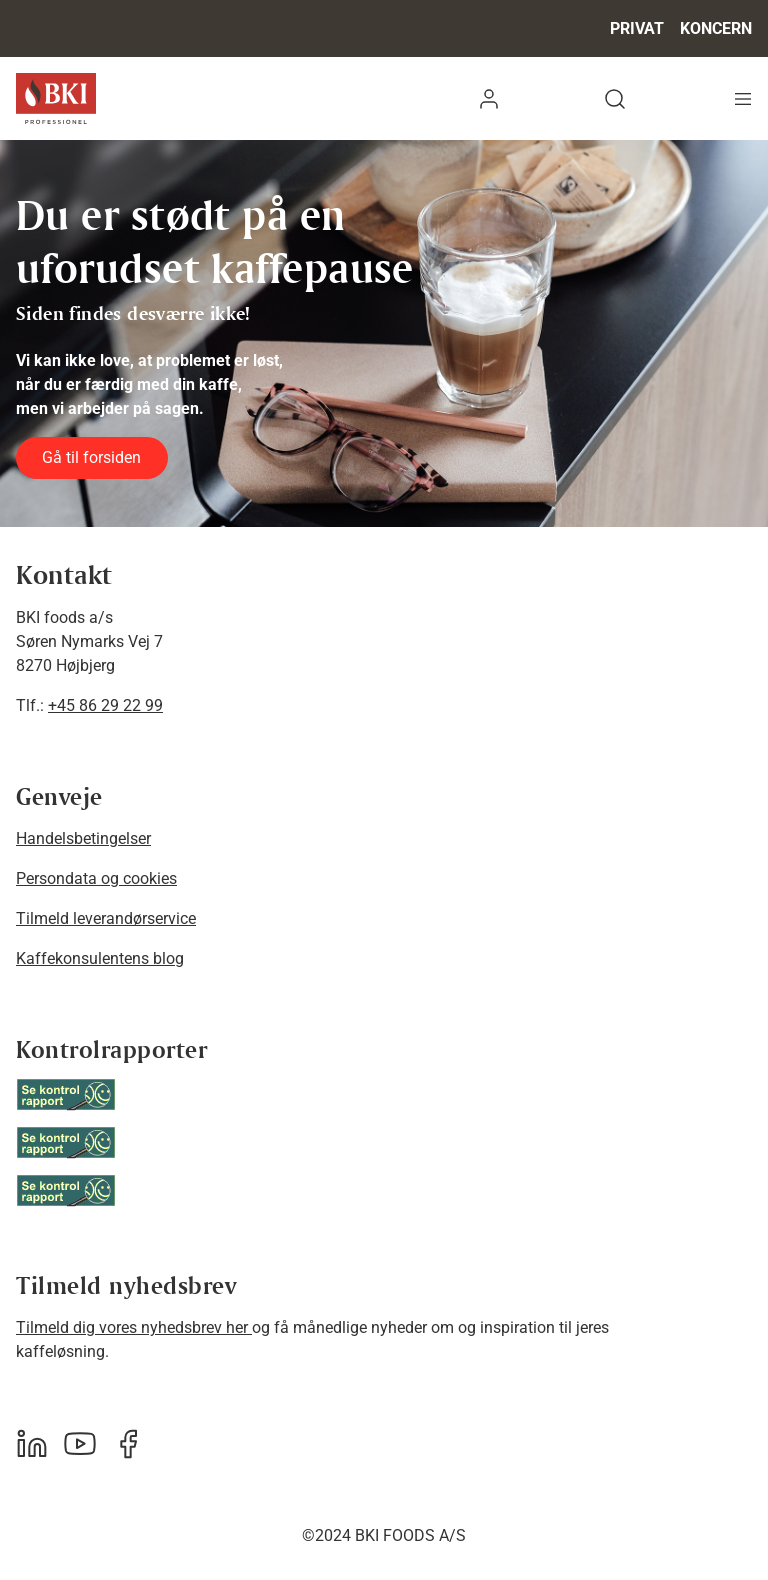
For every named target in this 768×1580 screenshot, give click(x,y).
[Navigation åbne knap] (743, 98)
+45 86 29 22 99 (105, 705)
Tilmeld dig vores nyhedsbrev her (134, 1327)
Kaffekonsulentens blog (100, 958)
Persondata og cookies (96, 878)
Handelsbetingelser (83, 838)
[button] (489, 98)
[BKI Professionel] (56, 98)
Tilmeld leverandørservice (106, 918)
